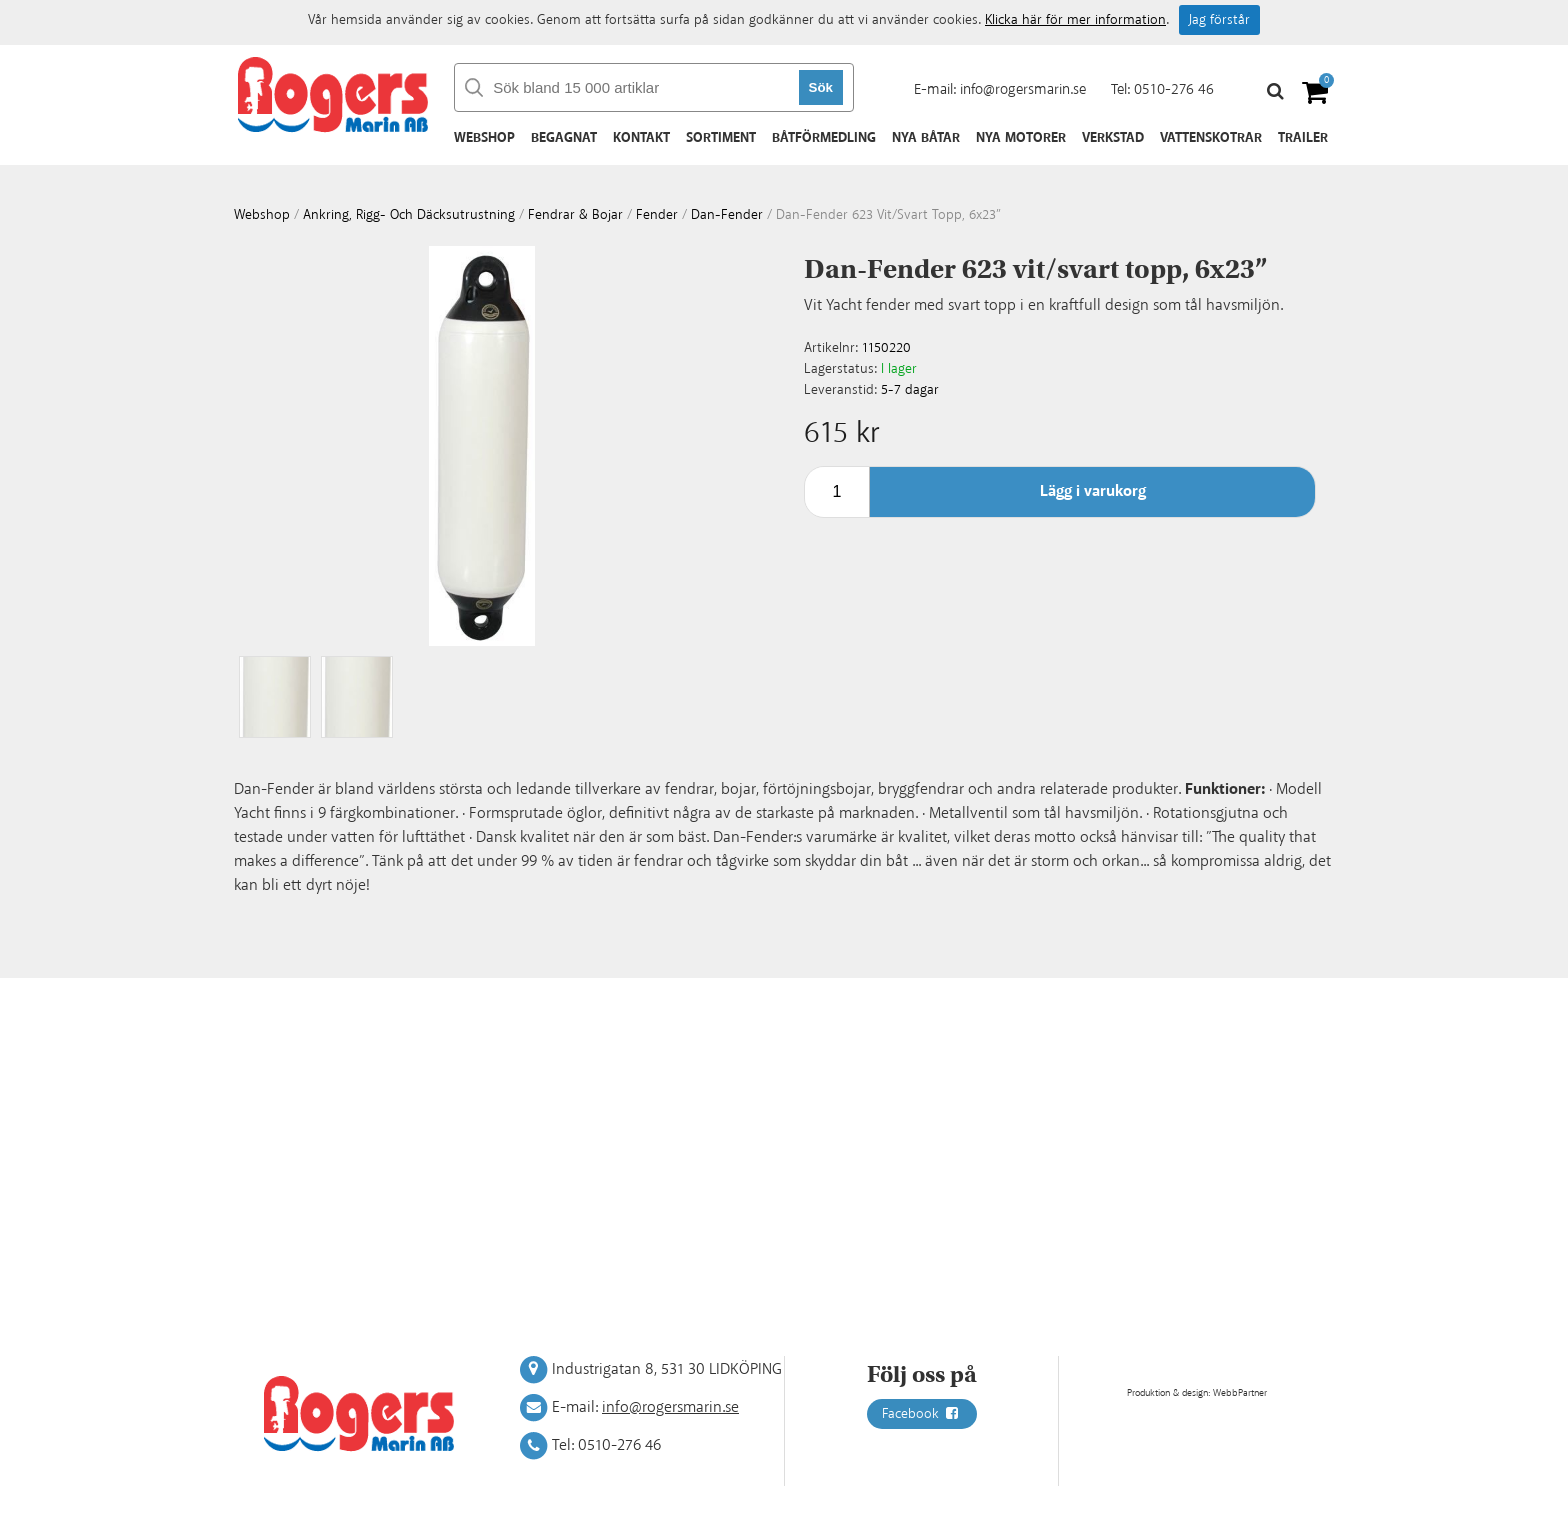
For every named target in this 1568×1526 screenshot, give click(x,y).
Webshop (484, 138)
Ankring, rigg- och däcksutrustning (409, 215)
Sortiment (721, 138)
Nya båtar (926, 138)
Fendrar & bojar (575, 215)
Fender (657, 215)
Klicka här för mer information (1075, 20)
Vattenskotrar (1211, 138)
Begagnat (564, 138)
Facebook (922, 1414)
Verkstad (1113, 138)
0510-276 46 (1174, 89)
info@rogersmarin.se (1023, 89)
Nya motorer (1021, 138)
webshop (262, 215)
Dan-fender (727, 215)
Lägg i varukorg (1093, 491)
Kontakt (641, 138)
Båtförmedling (824, 138)
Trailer (1303, 138)
